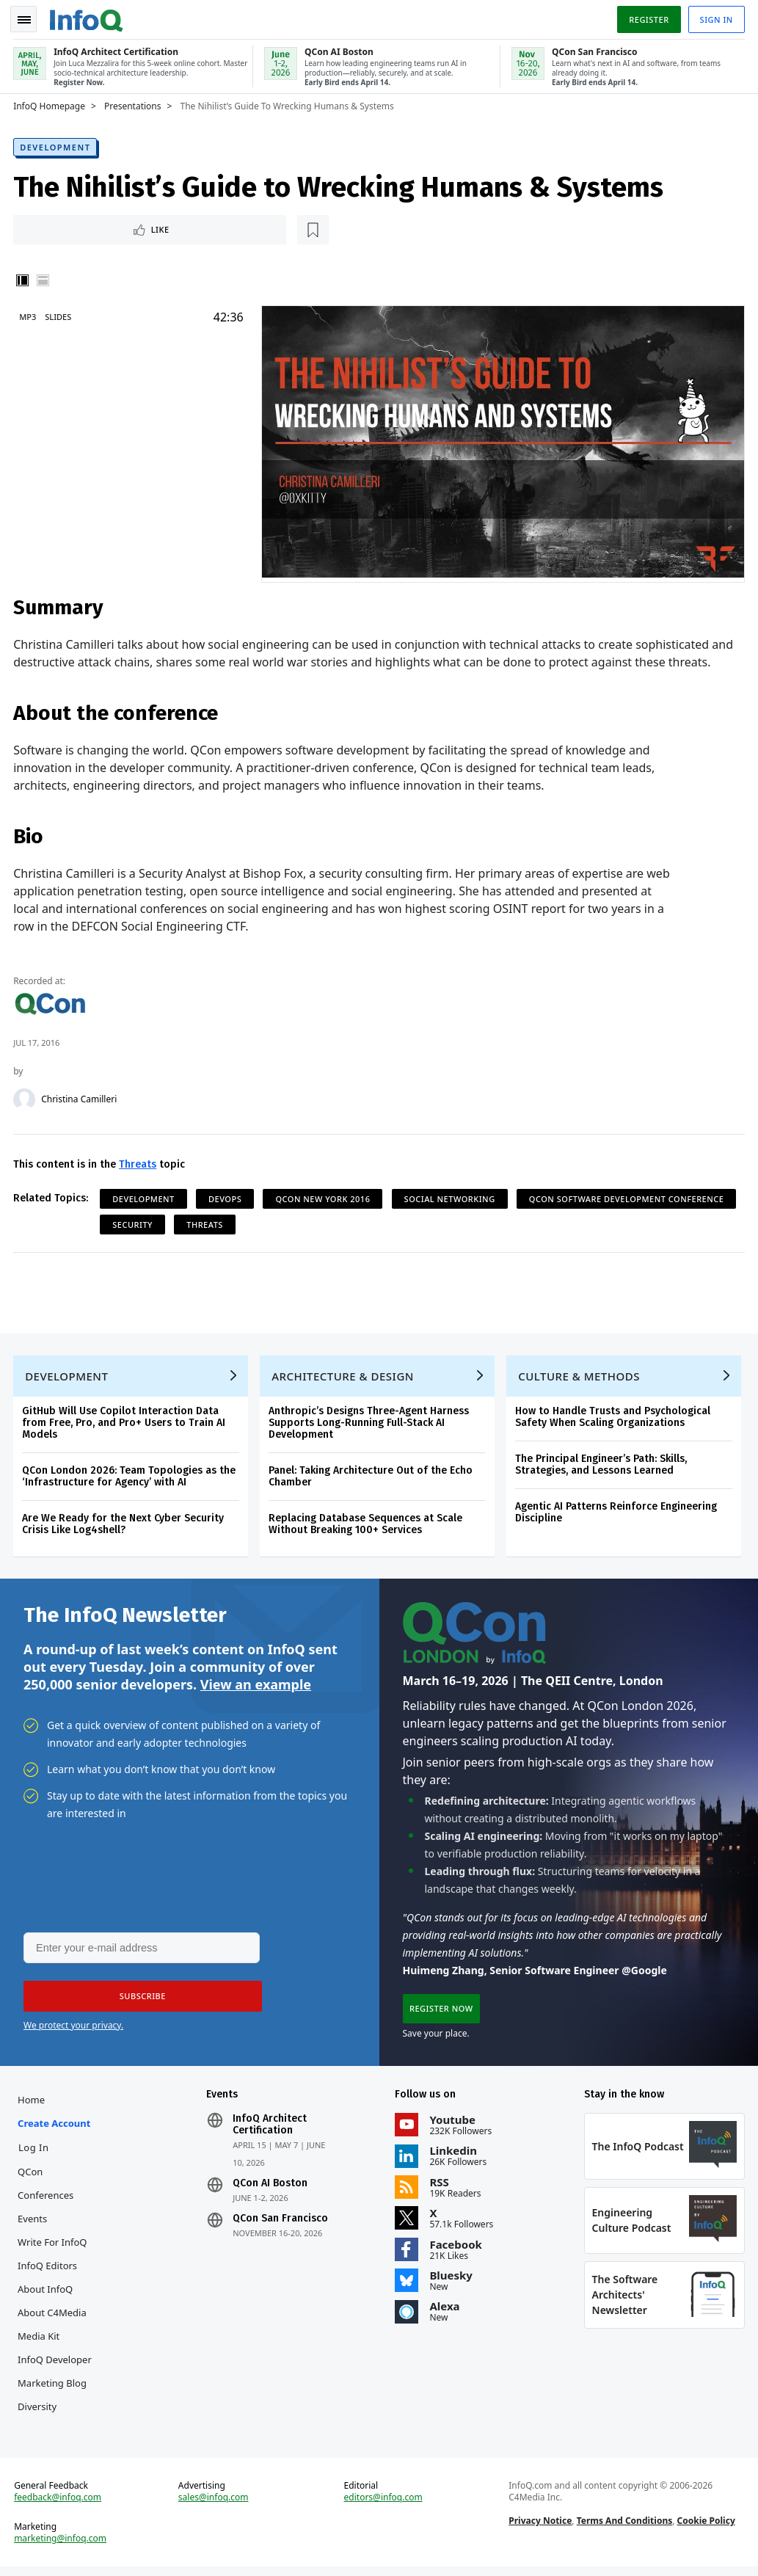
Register (647, 17)
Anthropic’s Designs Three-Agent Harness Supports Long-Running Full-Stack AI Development (370, 1423)
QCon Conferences (47, 2188)
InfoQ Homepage (51, 103)
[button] (138, 1999)
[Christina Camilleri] (26, 1097)
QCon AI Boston (270, 2188)
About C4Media (53, 2317)
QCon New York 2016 (324, 1196)
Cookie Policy (706, 2528)
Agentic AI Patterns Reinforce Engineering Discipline (617, 1513)
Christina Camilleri (80, 1097)
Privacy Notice (540, 2528)
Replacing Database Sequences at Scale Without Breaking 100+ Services (367, 1525)
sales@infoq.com (214, 2505)
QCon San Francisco (281, 2224)
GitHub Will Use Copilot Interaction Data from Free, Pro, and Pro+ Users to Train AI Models (125, 1423)
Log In (35, 2152)
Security (363, 1222)
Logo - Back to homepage (88, 16)
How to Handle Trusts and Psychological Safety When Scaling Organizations (614, 1417)
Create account (55, 2128)
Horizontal (44, 279)
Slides (59, 315)
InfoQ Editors (49, 2270)
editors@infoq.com (383, 2505)
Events (33, 2223)
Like (54, 227)
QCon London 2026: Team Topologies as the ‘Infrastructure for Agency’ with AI (130, 1477)
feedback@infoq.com (59, 2505)
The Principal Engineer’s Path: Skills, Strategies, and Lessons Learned (602, 1465)
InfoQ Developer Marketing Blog (56, 2376)
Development (56, 144)
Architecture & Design (344, 1376)
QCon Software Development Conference (211, 1222)
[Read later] (102, 227)
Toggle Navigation (28, 17)
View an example (255, 1686)
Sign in (715, 17)
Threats (139, 1162)
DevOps (226, 1196)
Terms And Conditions (624, 2528)
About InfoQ (46, 2294)
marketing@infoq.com (61, 2547)
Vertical (23, 279)
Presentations (134, 103)
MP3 (29, 315)
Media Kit (40, 2341)
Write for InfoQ (53, 2247)
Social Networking (450, 1196)
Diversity (38, 2411)
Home (32, 2104)
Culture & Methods (580, 1376)
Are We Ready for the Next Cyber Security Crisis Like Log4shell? (124, 1525)
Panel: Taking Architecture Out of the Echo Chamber (372, 1477)
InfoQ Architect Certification (270, 2130)
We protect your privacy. (73, 2029)
